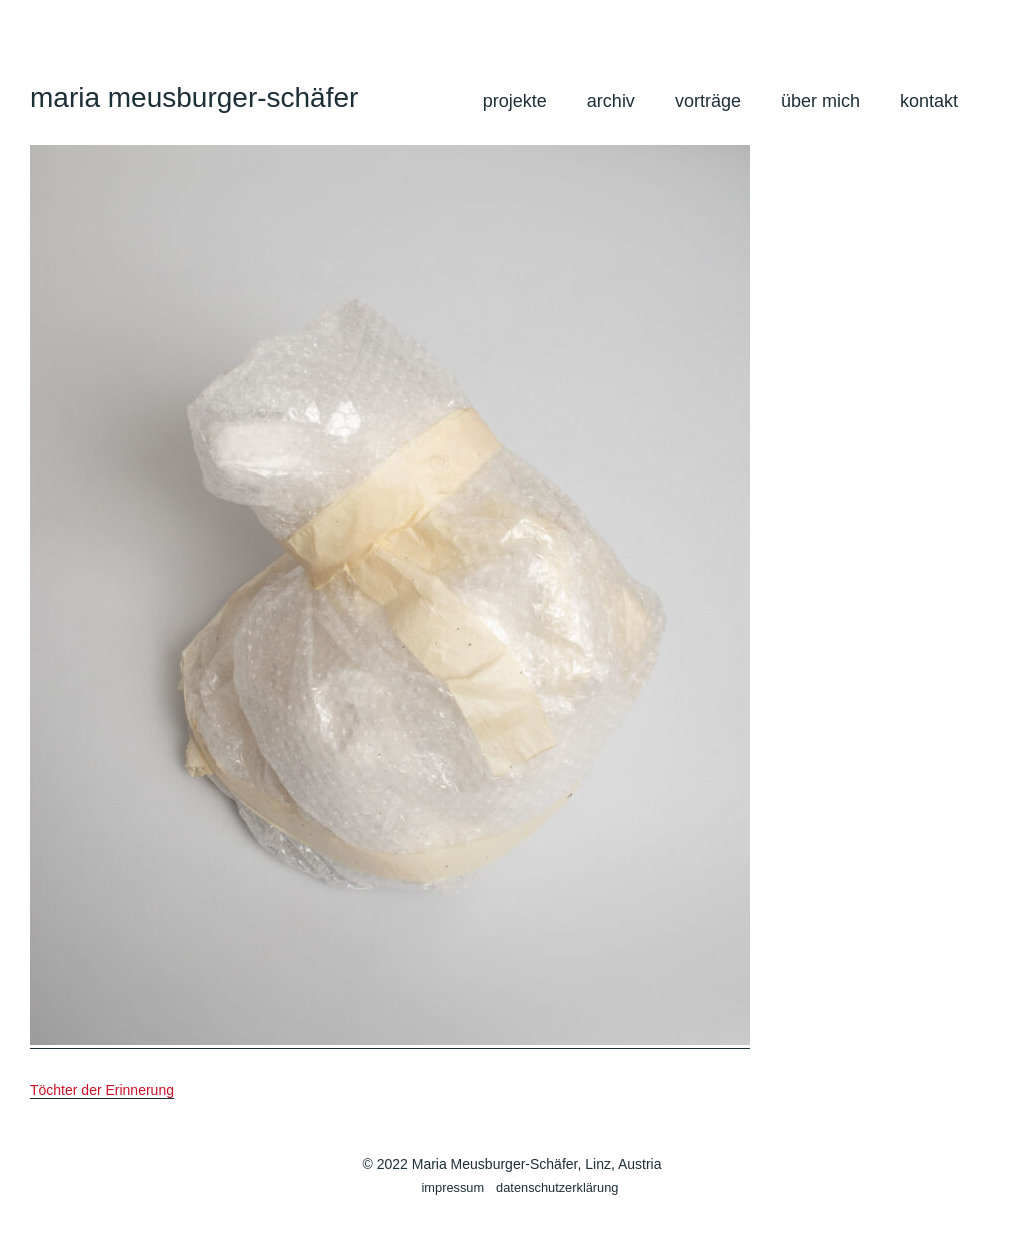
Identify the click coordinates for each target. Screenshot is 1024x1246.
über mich (820, 101)
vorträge (708, 101)
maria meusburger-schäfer (194, 97)
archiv (611, 101)
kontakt (929, 101)
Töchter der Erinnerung (102, 1090)
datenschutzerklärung (557, 1187)
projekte (515, 101)
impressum (453, 1187)
